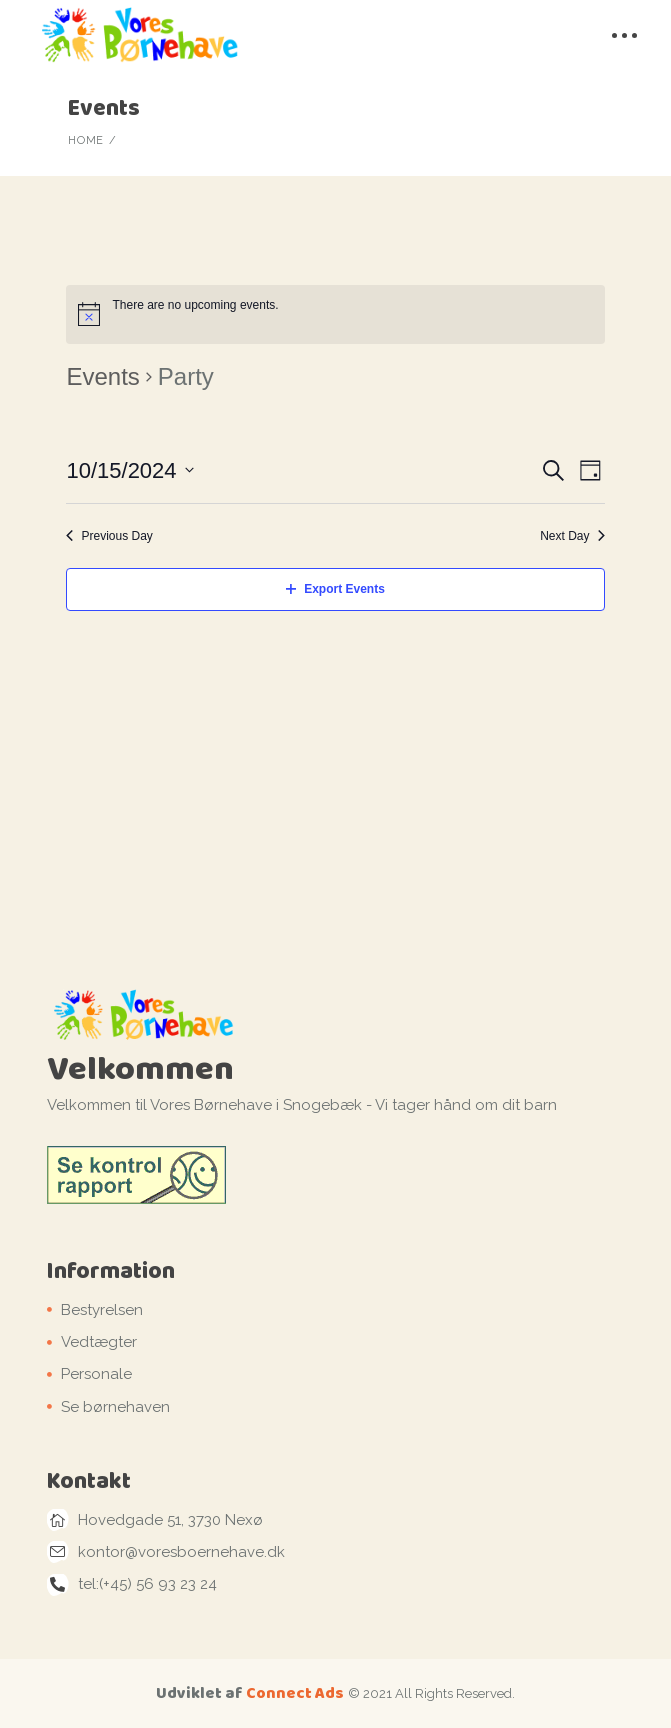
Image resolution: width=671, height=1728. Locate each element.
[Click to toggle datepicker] (129, 470)
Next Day (572, 536)
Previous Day (109, 536)
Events (102, 376)
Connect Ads (295, 1692)
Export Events (335, 589)
